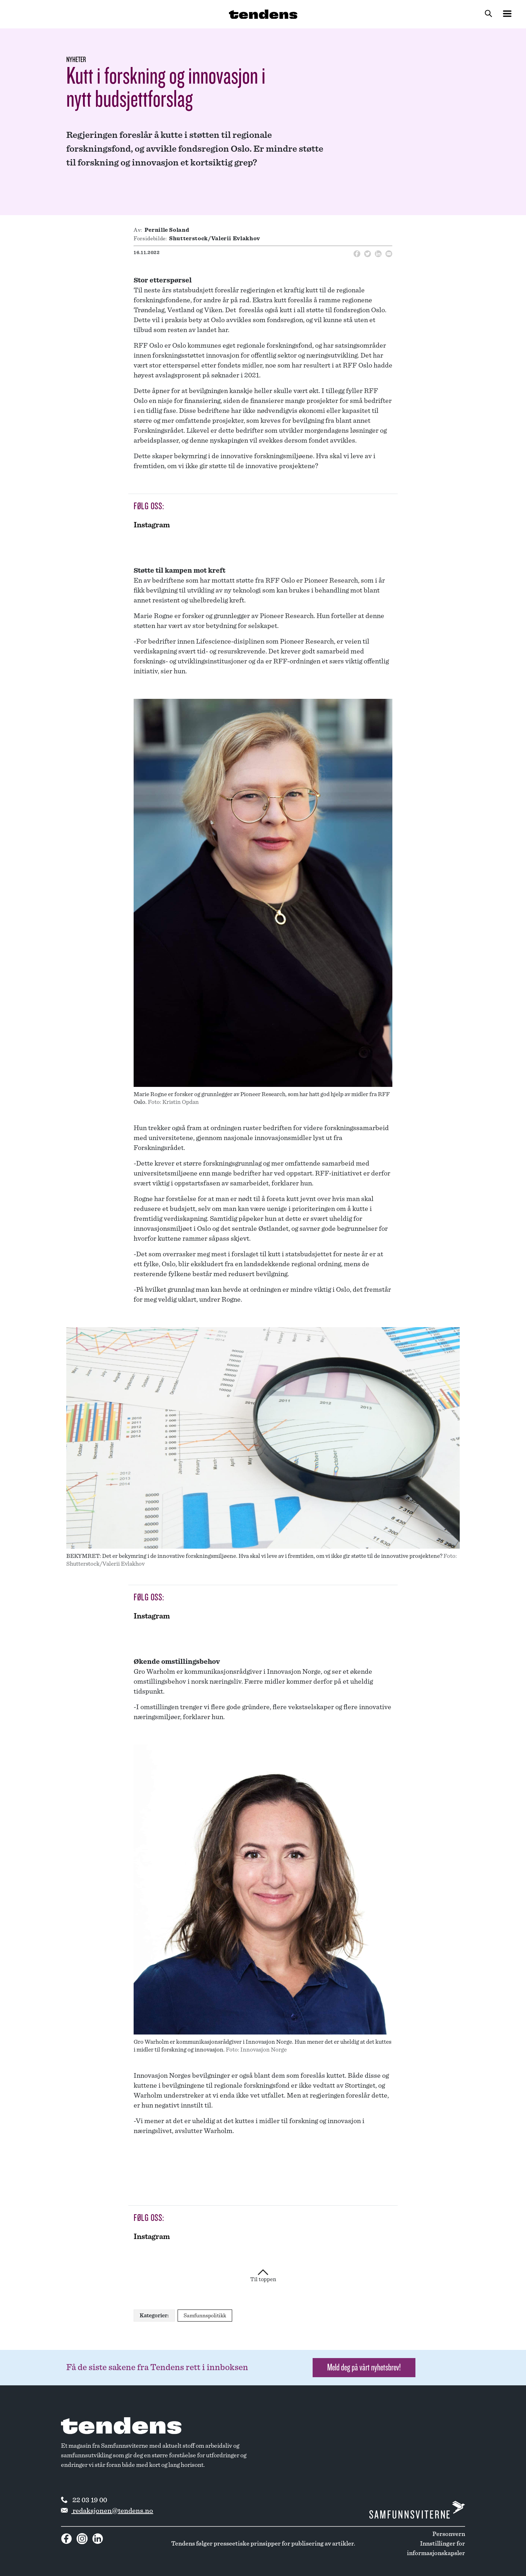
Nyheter (76, 59)
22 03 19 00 (84, 2500)
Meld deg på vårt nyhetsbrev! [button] (364, 2367)
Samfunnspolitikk (205, 2315)
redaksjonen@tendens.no (107, 2510)
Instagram (152, 525)
